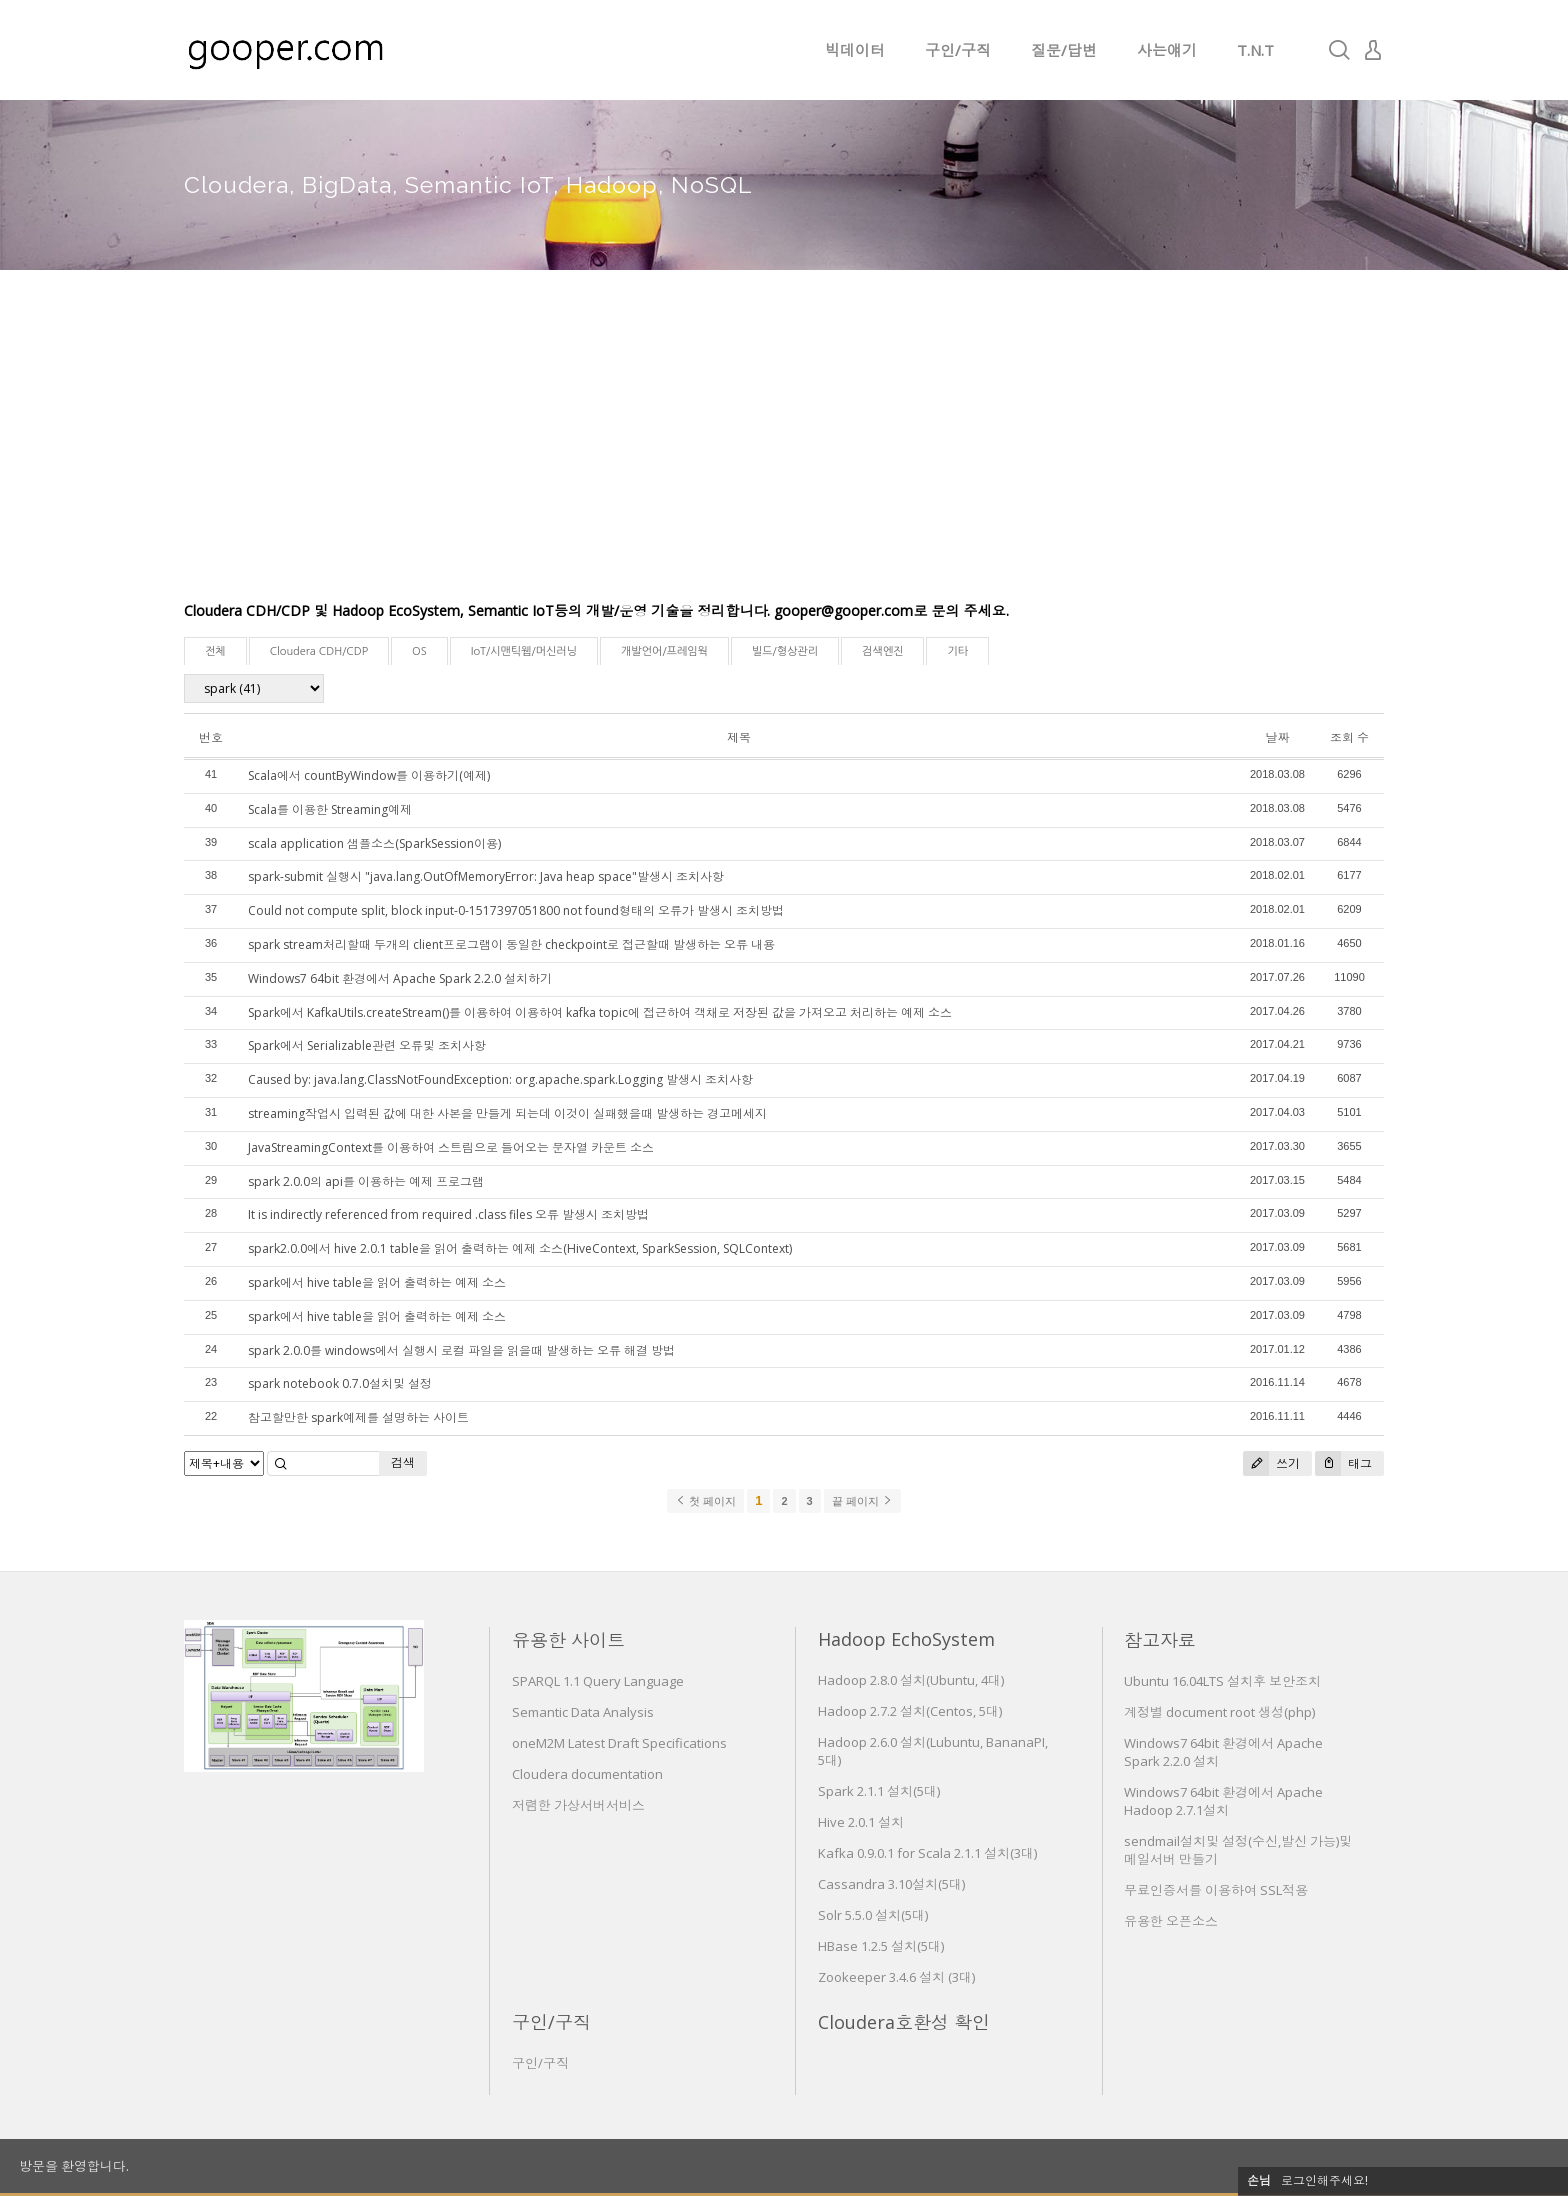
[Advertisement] (784, 450)
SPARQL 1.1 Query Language (598, 1681)
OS (419, 651)
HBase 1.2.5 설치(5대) (881, 1946)
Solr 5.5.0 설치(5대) (873, 1915)
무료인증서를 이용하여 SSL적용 (1216, 1890)
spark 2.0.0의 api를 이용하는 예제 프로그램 (366, 1181)
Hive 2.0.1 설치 (861, 1822)
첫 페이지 (705, 1501)
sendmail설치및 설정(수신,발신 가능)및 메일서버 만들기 (1238, 1850)
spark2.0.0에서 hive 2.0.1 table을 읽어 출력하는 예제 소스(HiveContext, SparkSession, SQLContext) (520, 1248)
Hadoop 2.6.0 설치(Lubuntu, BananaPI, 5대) (933, 1751)
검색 (403, 1462)
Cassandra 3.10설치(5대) (891, 1884)
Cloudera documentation (587, 1774)
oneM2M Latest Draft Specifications (619, 1743)
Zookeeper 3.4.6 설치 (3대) (896, 1977)
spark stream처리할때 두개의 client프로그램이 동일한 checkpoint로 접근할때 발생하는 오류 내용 (511, 944)
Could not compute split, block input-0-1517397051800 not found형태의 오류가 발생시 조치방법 (516, 910)
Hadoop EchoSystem (906, 1639)
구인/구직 (958, 50)
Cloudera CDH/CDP (319, 651)
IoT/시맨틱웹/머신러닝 (524, 651)
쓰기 (1271, 1463)
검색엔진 (882, 651)
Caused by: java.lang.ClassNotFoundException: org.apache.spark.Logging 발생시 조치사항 (500, 1079)
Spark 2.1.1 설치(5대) (879, 1791)
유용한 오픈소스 (1171, 1921)
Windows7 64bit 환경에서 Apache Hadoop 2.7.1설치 (1223, 1801)
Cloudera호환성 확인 (904, 2022)
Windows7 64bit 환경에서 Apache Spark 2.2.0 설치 (1223, 1752)
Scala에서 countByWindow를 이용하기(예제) (369, 775)
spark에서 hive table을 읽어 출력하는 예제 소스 (377, 1282)
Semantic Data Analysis (583, 1712)
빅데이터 (855, 50)
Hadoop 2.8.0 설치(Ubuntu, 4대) (911, 1680)
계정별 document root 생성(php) (1219, 1712)
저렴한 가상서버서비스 (578, 1805)
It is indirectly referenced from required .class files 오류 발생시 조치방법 (448, 1214)
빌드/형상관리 (785, 651)
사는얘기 (1167, 50)
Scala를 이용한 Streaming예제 (330, 809)
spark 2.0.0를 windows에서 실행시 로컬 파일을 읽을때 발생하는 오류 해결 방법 (461, 1350)
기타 (957, 651)
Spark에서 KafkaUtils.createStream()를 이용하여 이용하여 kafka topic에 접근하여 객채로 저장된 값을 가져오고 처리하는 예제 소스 (600, 1012)
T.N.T (1255, 50)
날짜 (1277, 737)
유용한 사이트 (568, 1640)
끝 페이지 (862, 1501)
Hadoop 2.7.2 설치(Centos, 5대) (910, 1711)
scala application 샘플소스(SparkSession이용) (374, 843)
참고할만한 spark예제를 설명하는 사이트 (358, 1417)
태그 (1343, 1463)
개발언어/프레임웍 (664, 651)
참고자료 (1160, 1640)
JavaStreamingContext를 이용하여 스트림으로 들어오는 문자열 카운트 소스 (451, 1147)
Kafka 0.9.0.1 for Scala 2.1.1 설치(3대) (927, 1853)
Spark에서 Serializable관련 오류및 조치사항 (367, 1045)
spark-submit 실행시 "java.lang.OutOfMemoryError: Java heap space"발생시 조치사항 (486, 876)
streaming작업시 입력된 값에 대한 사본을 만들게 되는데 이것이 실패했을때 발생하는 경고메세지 (507, 1113)
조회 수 (1349, 737)
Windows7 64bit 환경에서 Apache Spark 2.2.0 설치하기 (400, 978)
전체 (215, 651)
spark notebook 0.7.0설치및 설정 (340, 1383)
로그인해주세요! (1324, 2180)
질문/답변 (1064, 50)
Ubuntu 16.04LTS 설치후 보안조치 (1222, 1681)
